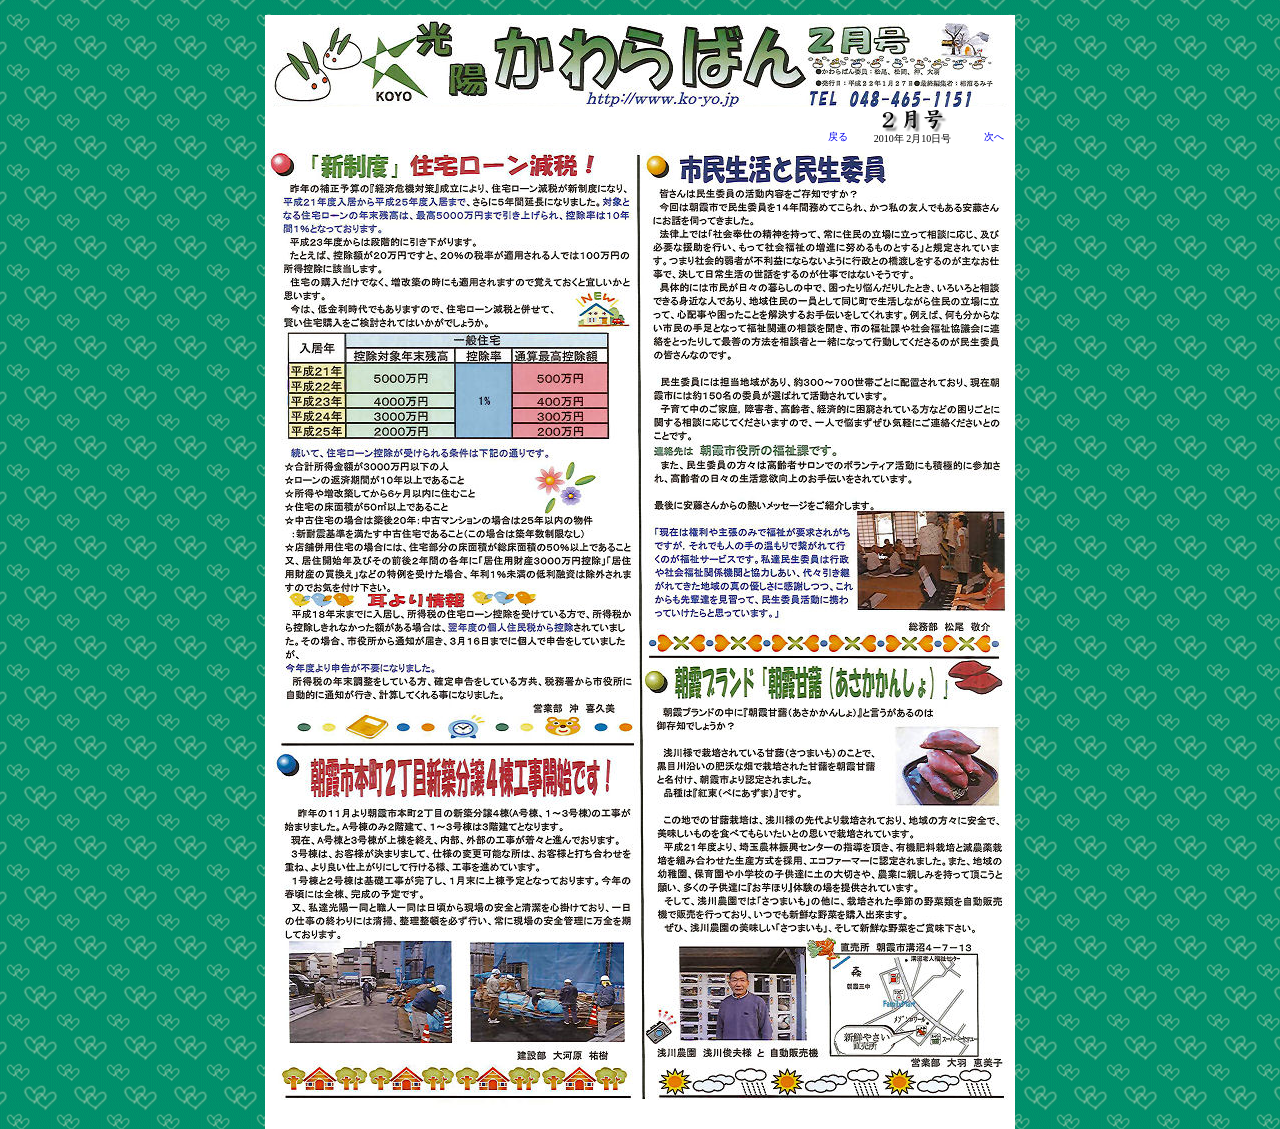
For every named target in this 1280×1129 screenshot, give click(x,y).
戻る (838, 136)
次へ (984, 136)
